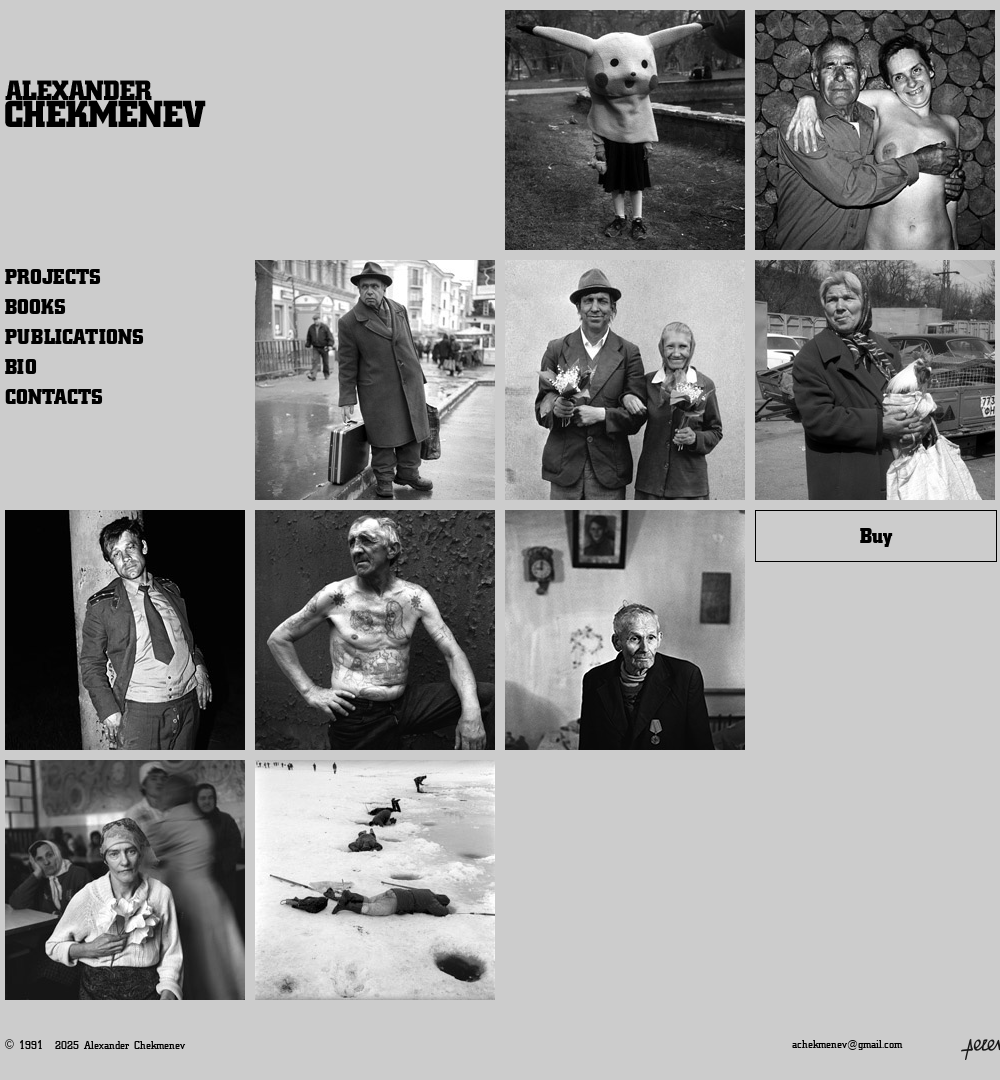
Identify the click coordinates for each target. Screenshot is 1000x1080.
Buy (876, 536)
